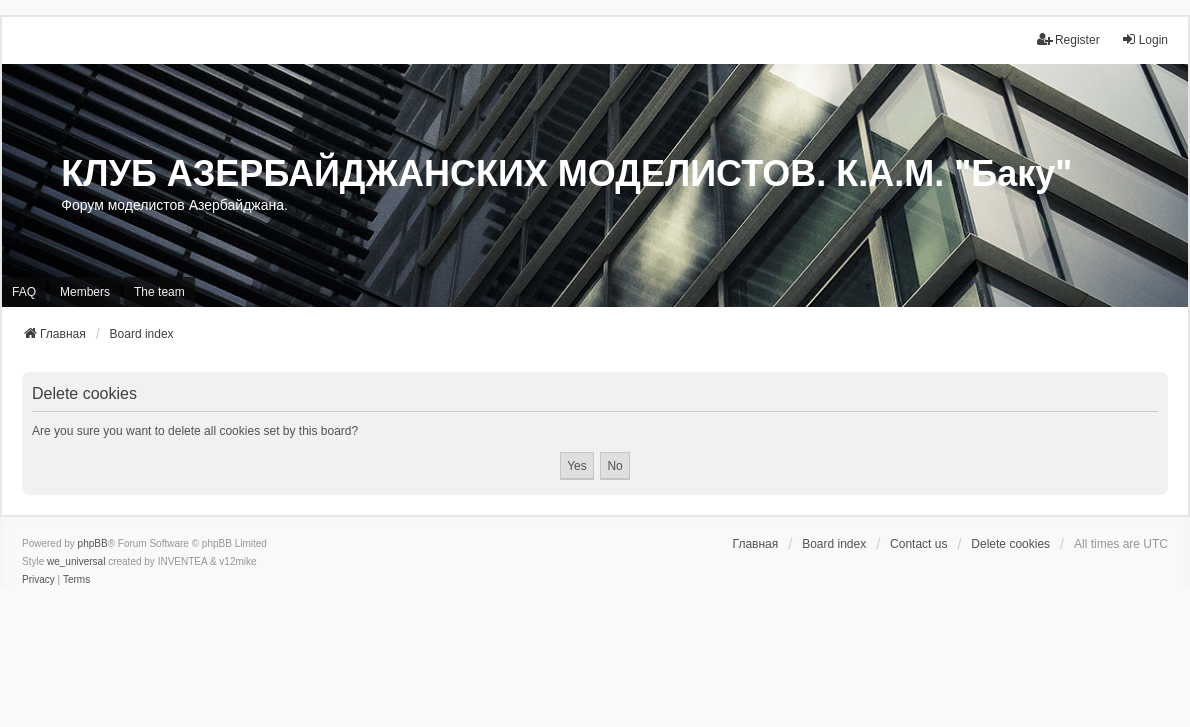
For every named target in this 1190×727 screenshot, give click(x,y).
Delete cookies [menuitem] (1010, 544)
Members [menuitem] (85, 292)
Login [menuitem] (1144, 39)
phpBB (93, 543)
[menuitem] (38, 580)
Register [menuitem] (1068, 39)
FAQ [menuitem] (24, 292)
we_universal (76, 561)
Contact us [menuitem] (918, 544)
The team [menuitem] (159, 292)
